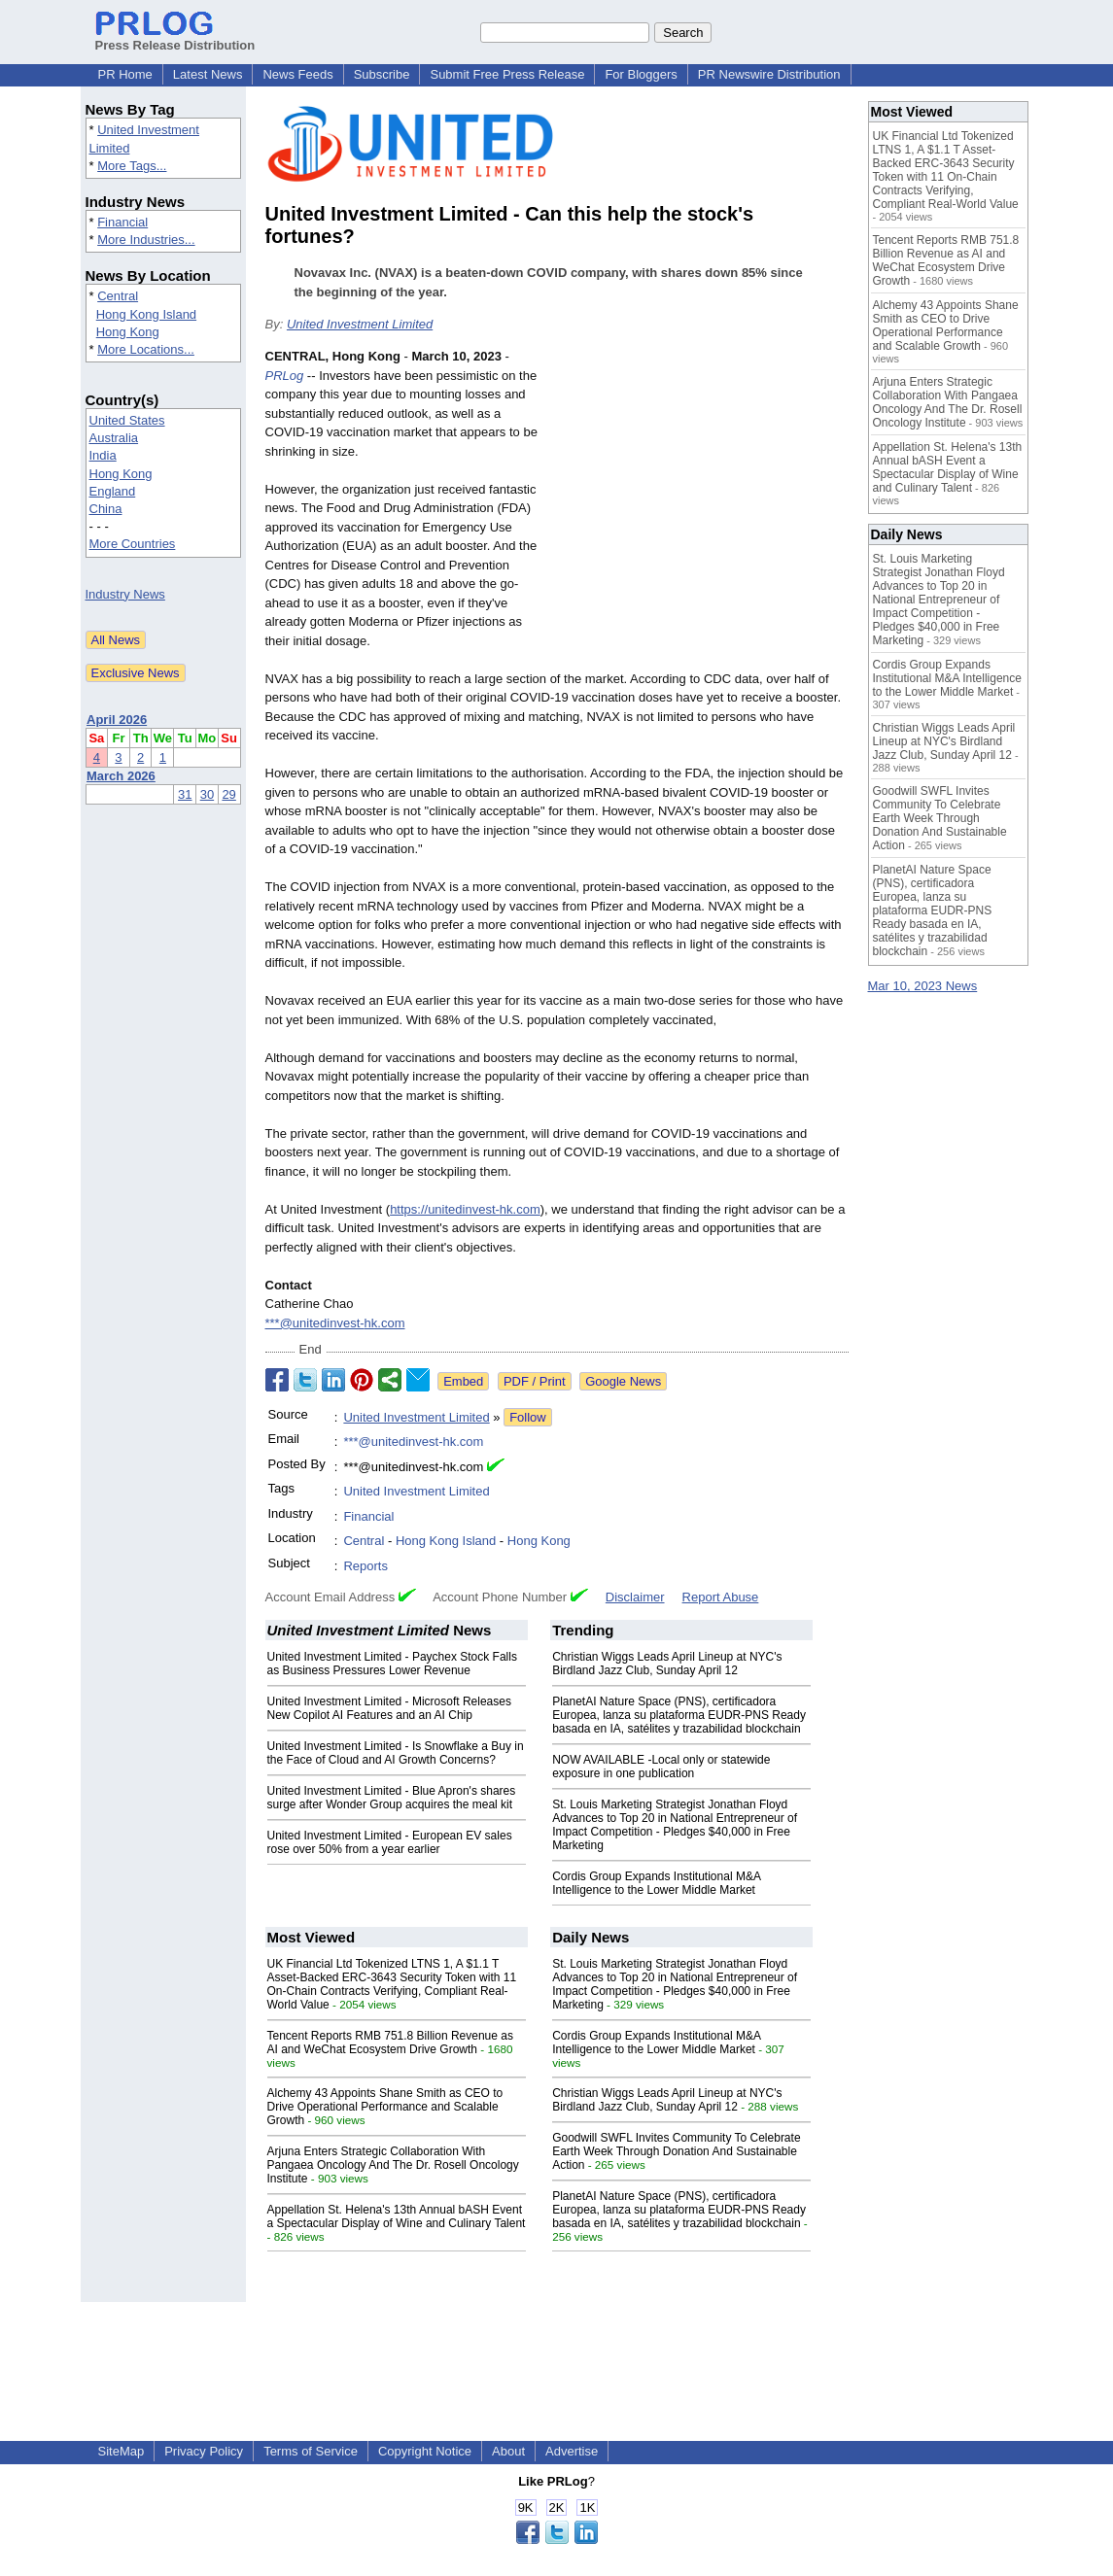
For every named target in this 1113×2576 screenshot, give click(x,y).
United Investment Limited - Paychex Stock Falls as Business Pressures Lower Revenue (392, 1663)
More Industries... (145, 239)
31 (184, 794)
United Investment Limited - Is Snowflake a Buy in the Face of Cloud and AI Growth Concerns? (395, 1753)
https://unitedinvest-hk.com (465, 1209)
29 (228, 794)
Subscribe (382, 74)
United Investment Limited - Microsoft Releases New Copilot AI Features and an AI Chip (389, 1708)
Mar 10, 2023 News (923, 986)
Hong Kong (127, 332)
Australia (114, 437)
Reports (365, 1566)
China (105, 508)
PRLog (284, 375)
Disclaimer (635, 1597)
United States (127, 420)
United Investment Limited (360, 324)
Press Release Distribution (175, 37)
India (103, 455)
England (112, 491)
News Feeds (297, 74)
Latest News (208, 74)
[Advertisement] (703, 489)
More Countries (132, 543)
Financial (122, 222)
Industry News (125, 594)
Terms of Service (310, 2451)
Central (117, 296)
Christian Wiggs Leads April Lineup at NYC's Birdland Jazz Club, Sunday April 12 (667, 1663)
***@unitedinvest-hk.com (335, 1323)
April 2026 (117, 719)
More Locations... (145, 349)
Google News (623, 1381)
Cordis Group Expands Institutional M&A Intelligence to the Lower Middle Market (656, 1883)
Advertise (571, 2451)
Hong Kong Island (146, 314)
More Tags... (131, 165)
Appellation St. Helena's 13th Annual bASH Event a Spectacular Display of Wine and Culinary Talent (396, 2216)
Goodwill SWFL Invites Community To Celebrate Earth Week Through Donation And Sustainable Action (676, 2151)
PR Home (125, 74)
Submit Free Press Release (507, 74)
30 (207, 794)
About (508, 2451)
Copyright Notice (424, 2451)
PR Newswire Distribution (769, 74)
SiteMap (121, 2451)
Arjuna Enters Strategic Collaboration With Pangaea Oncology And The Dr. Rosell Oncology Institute (393, 2165)
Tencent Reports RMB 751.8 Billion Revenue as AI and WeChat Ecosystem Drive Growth (390, 2042)
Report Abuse (720, 1597)
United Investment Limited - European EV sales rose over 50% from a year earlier (389, 1842)
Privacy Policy (203, 2451)
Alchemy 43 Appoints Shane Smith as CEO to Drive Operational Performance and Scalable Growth (385, 2106)
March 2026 (121, 776)
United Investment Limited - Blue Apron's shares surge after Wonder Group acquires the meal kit (391, 1797)
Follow (527, 1417)
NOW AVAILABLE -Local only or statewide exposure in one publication (661, 1766)
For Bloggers (641, 74)
